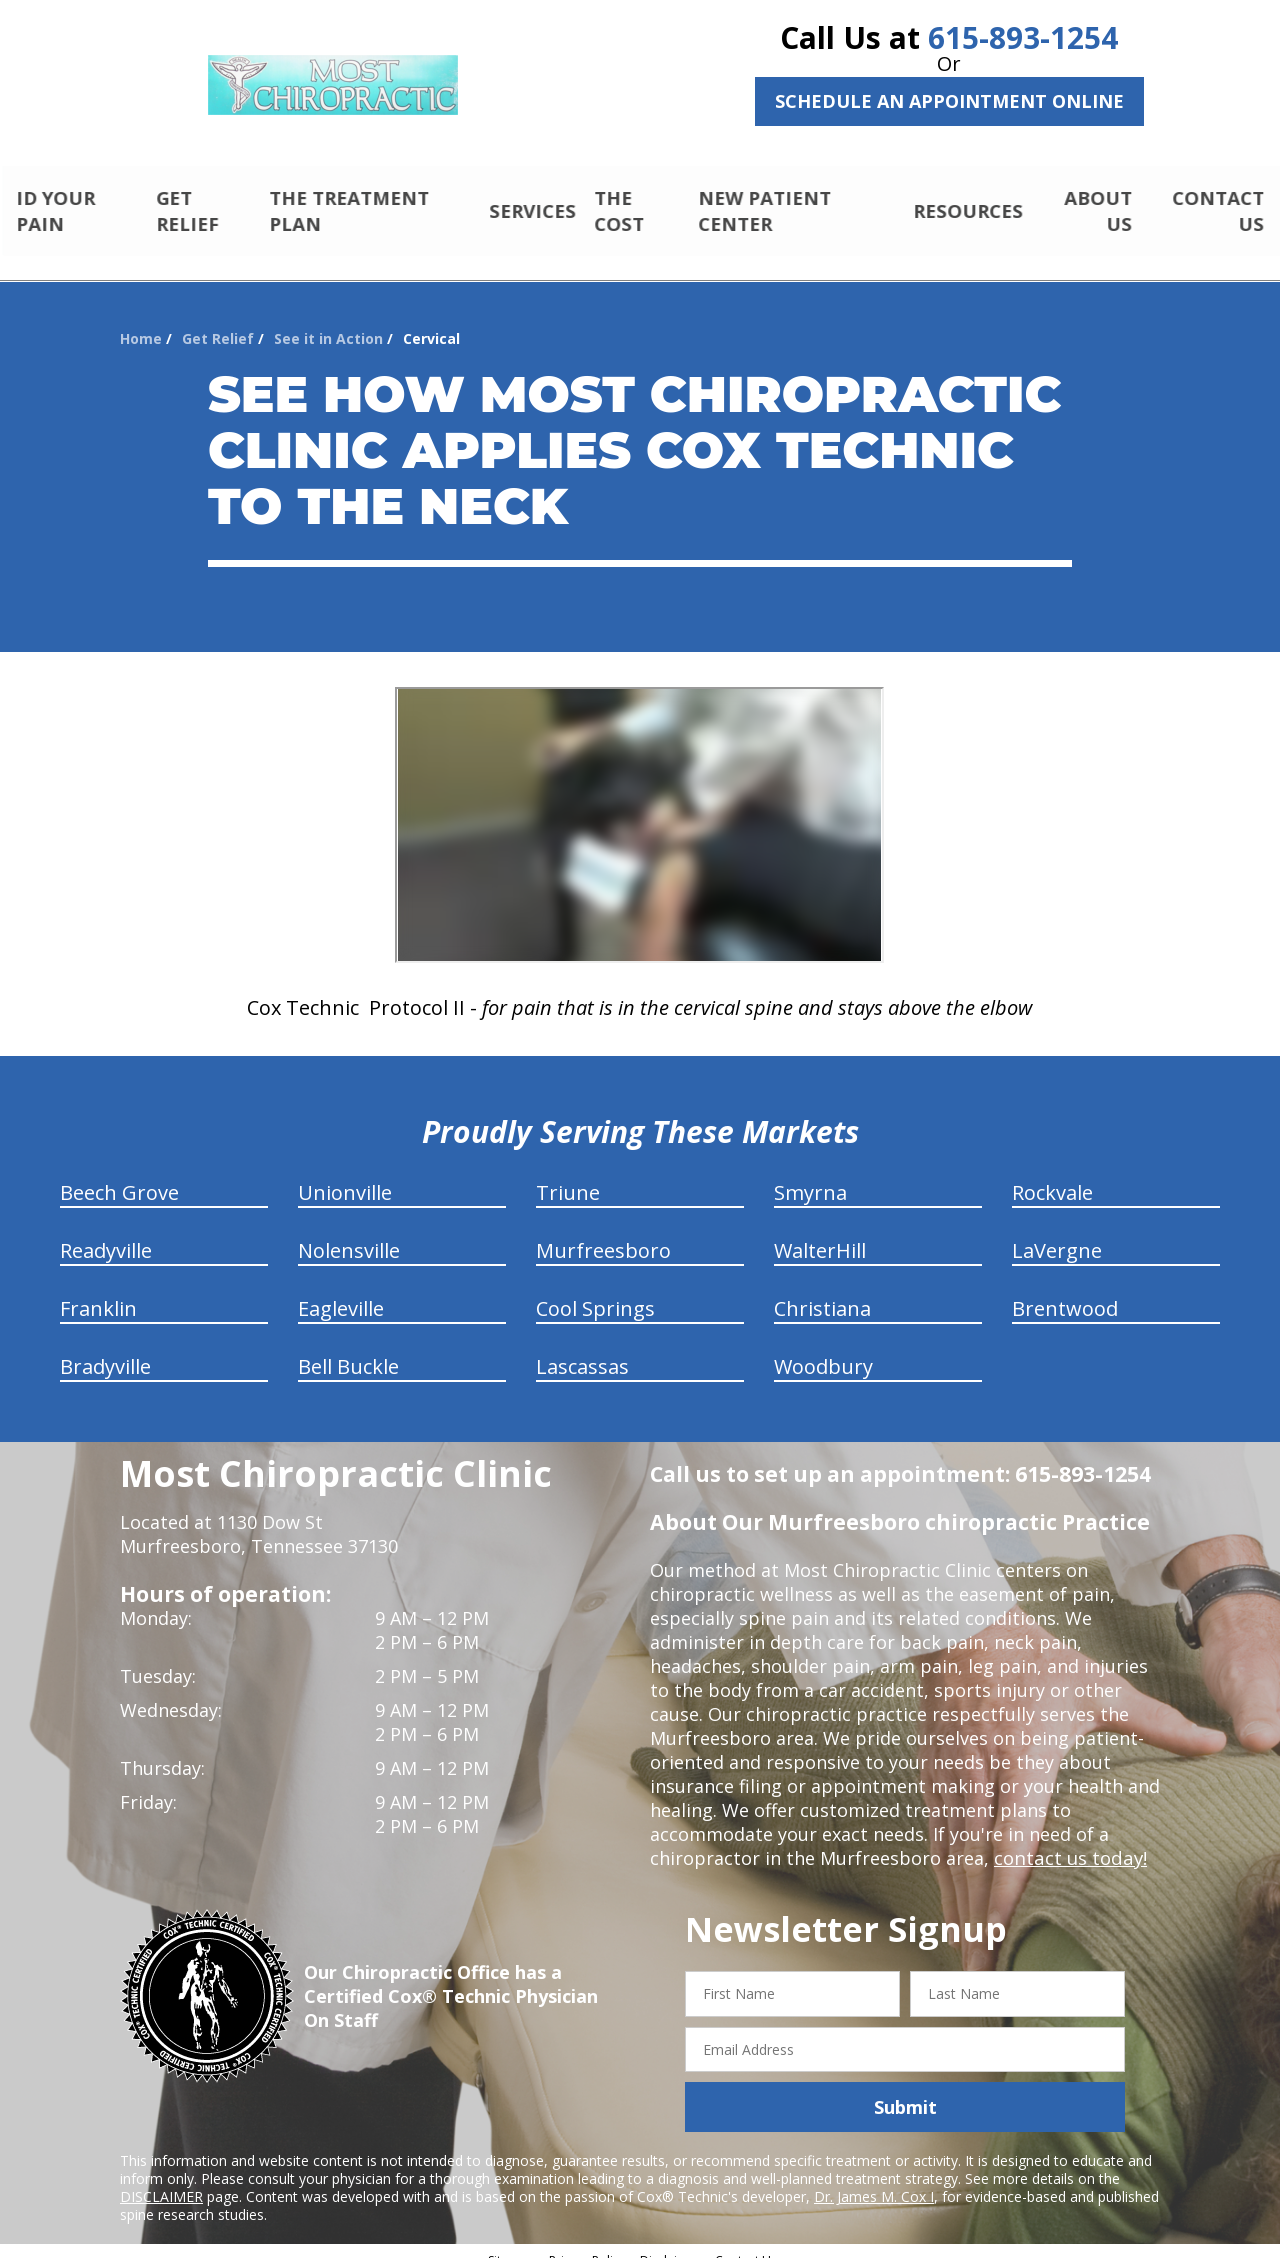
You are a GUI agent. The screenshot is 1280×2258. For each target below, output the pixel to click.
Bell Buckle (348, 1349)
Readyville (106, 1233)
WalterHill (820, 1233)
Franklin (98, 1291)
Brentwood (1065, 1291)
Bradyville (105, 1349)
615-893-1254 (1023, 37)
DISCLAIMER (161, 2179)
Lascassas (582, 1349)
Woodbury (823, 1349)
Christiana (822, 1291)
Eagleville (341, 1291)
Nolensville (349, 1233)
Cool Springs (595, 1291)
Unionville (345, 1175)
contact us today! (1068, 1841)
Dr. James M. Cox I (874, 2179)
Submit (905, 2090)
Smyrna (810, 1175)
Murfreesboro (603, 1233)
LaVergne (1057, 1233)
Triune (568, 1175)
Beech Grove (119, 1175)
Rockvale (1052, 1175)
